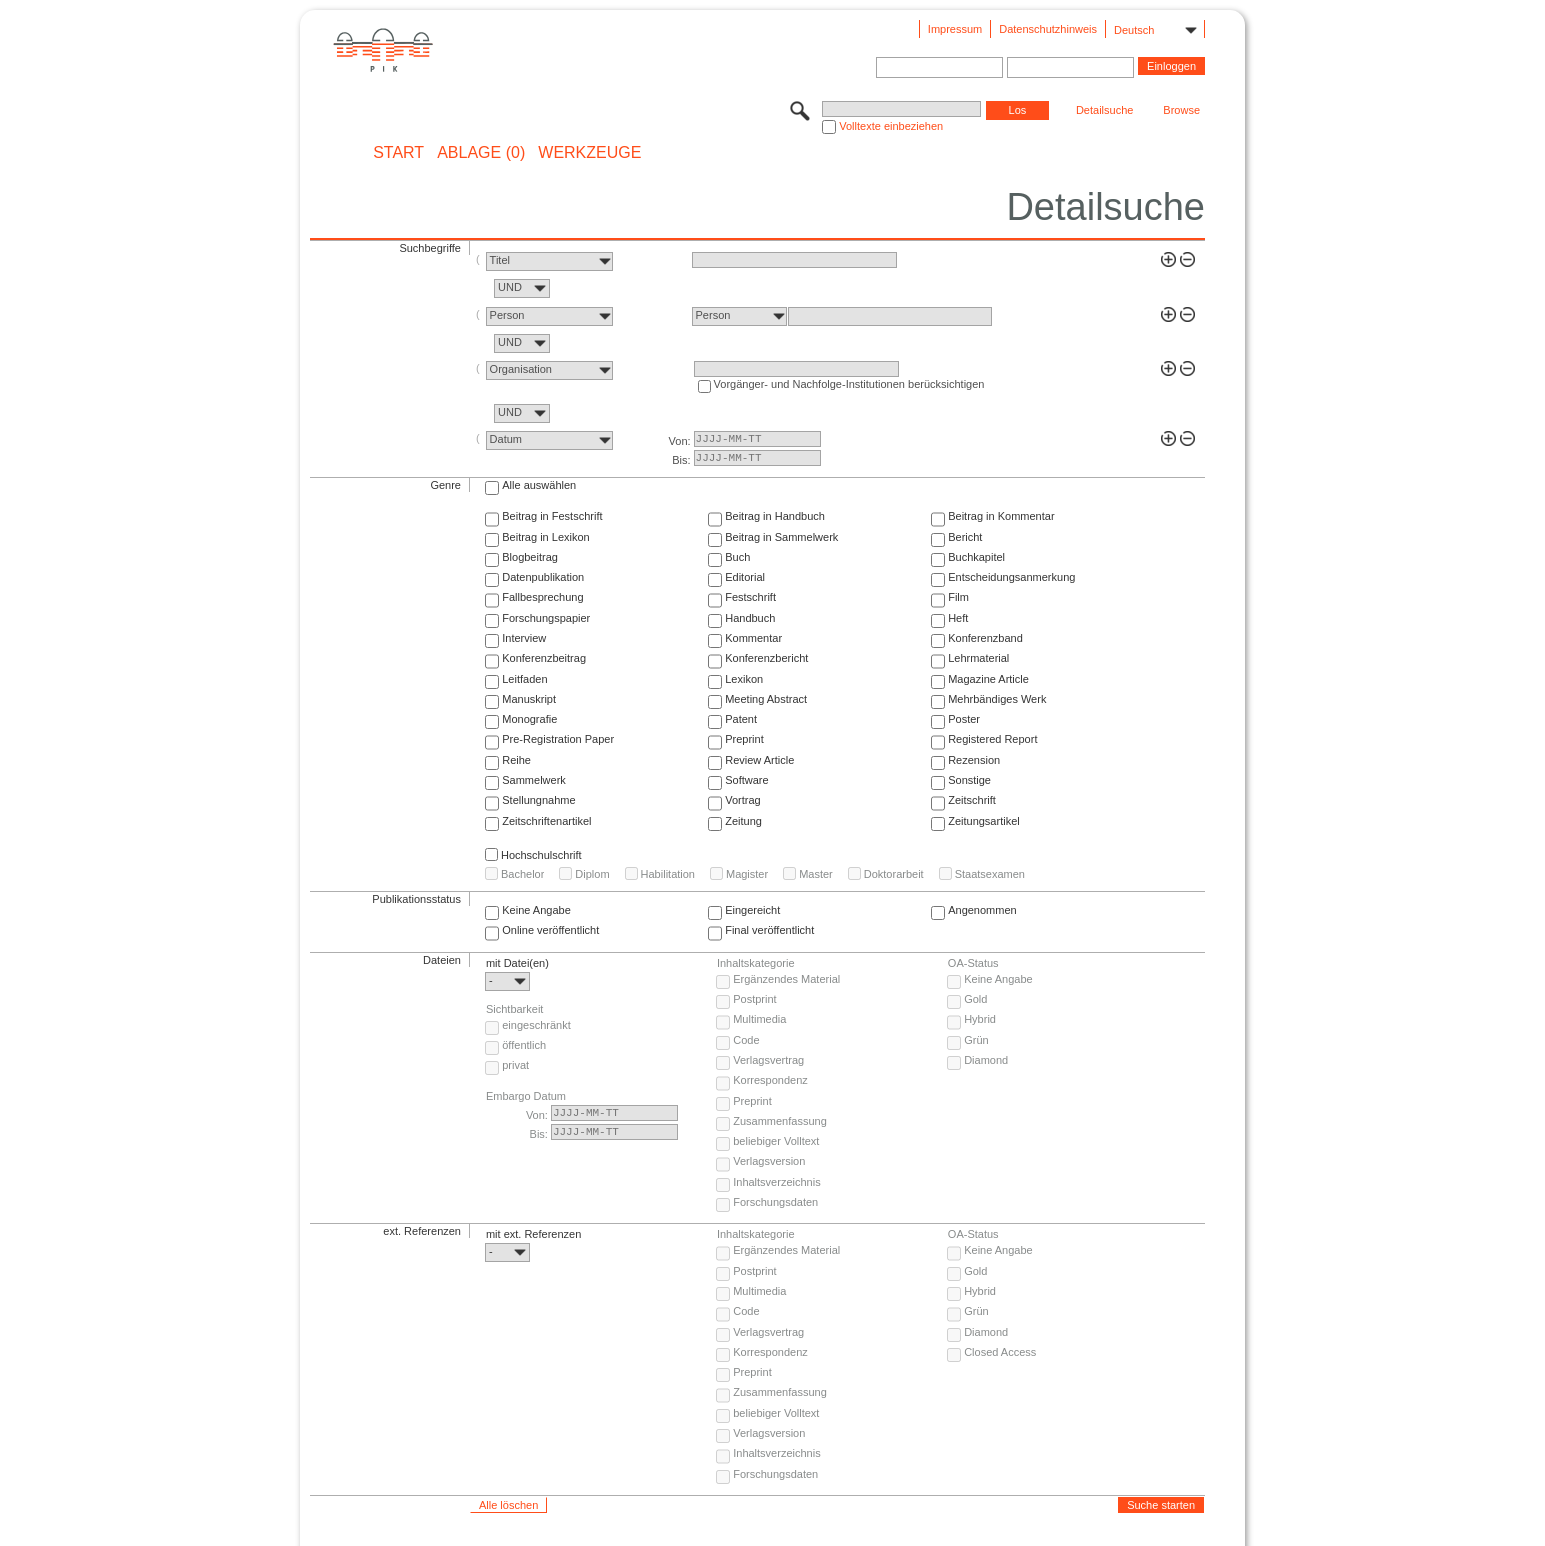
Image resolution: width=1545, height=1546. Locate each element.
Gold (975, 999)
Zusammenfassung (780, 1121)
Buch (737, 557)
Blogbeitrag (530, 557)
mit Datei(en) (517, 963)
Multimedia (759, 1019)
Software (746, 780)
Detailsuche (1104, 110)
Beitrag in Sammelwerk (781, 537)
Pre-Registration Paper (558, 739)
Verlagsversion (769, 1161)
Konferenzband (985, 638)
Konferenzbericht (766, 658)
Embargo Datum (526, 1096)
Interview (524, 638)
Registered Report (992, 739)
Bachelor (522, 874)
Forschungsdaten (775, 1202)
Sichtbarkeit (514, 1009)
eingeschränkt (536, 1025)
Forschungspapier (546, 618)
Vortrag (742, 800)
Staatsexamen (990, 874)
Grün (976, 1040)
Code (746, 1040)
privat (515, 1065)
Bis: (681, 460)
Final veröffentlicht (769, 930)
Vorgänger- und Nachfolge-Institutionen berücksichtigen (849, 384)
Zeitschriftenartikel (546, 821)
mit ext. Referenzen (533, 1234)
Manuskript (529, 699)
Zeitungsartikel (984, 821)
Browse (1181, 110)
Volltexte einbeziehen (891, 126)
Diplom (592, 874)
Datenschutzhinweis (1048, 29)
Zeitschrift (972, 800)
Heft (958, 618)
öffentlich (524, 1045)
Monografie (529, 719)
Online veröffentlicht (550, 930)
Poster (964, 719)
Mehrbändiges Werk (997, 699)
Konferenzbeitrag (544, 658)
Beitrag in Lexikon (545, 537)
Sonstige (969, 780)
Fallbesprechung (542, 597)
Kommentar (753, 638)
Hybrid (980, 1019)
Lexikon (744, 679)
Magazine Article (988, 679)
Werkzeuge (589, 153)
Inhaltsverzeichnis (776, 1182)
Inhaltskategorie (756, 963)
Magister (747, 874)
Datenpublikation (543, 577)
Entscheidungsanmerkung (1011, 577)
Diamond (986, 1060)
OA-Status (973, 963)
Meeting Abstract (766, 699)
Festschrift (750, 597)
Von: (680, 441)
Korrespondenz (770, 1080)
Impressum (955, 29)
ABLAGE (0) (481, 153)
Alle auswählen (539, 485)
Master (816, 874)
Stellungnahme (538, 800)
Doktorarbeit (894, 874)
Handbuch (750, 618)
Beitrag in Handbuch (775, 516)
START (398, 153)
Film (958, 597)
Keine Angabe (536, 910)
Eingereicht (752, 910)
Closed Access (1000, 1352)
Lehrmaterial (978, 658)
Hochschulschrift (541, 855)
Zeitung (743, 821)
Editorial (745, 577)
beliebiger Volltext (776, 1141)
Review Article (759, 760)
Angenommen (982, 910)
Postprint (754, 999)
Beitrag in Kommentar (1001, 516)
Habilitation (668, 874)
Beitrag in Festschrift (552, 516)
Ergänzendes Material (786, 979)
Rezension (974, 760)
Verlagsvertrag (768, 1060)
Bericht (965, 537)
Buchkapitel (976, 557)
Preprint (744, 739)
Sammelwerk (534, 780)
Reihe (516, 760)
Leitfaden (524, 679)
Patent (741, 719)
